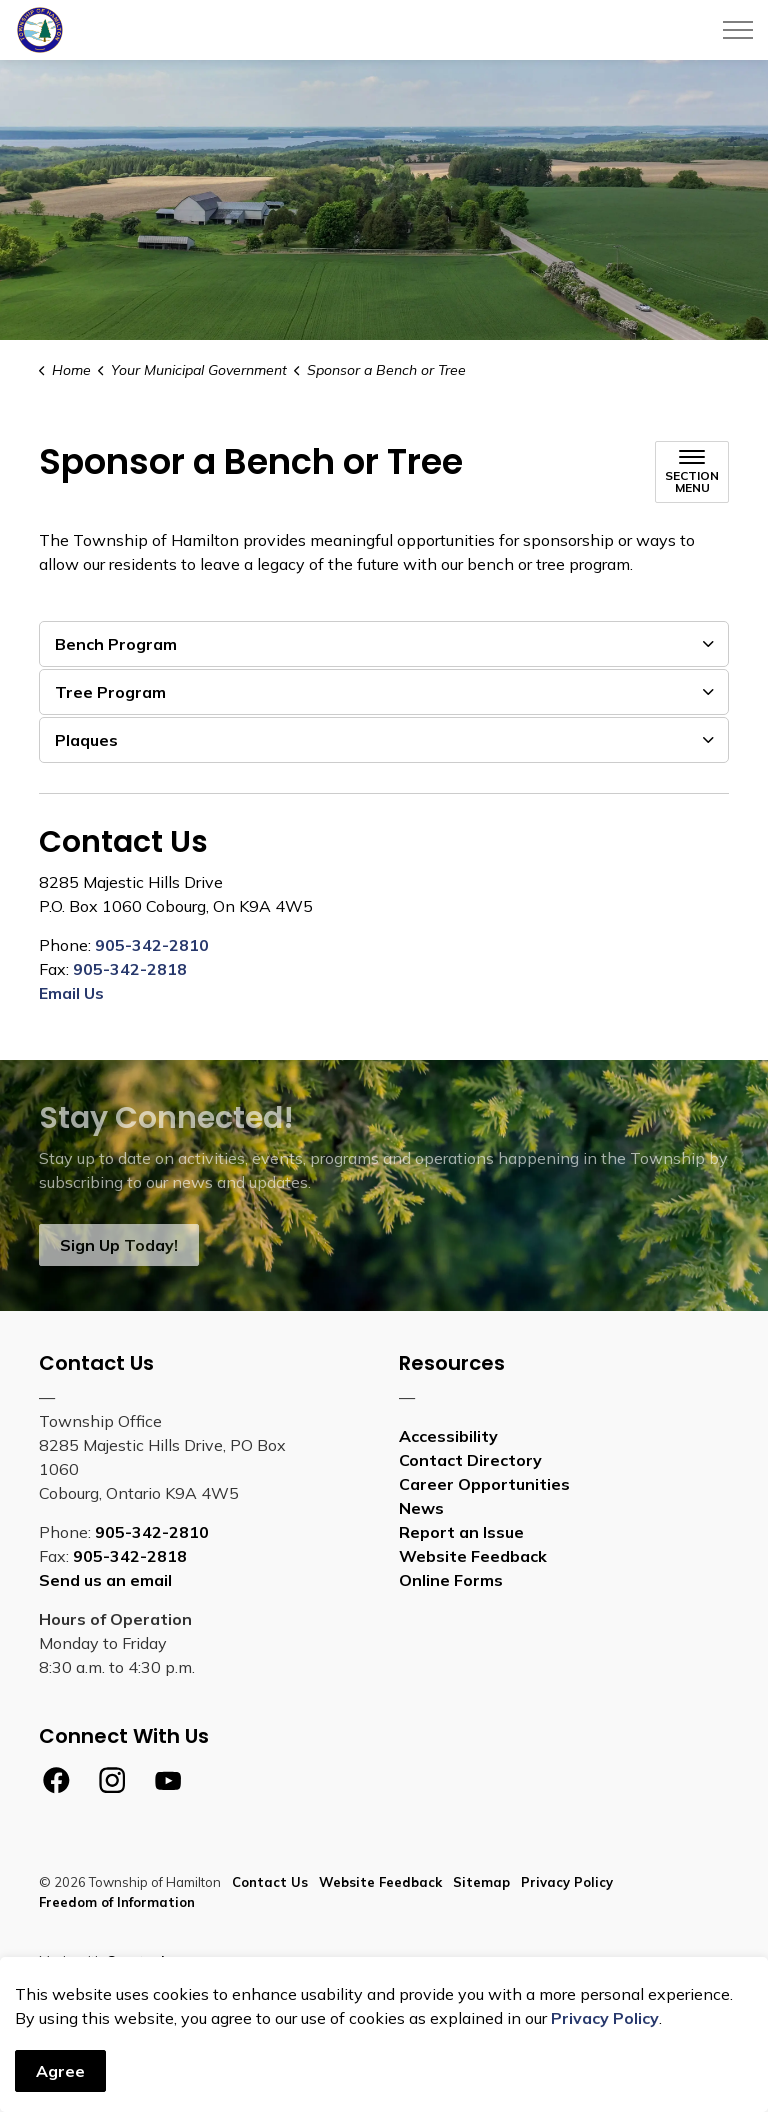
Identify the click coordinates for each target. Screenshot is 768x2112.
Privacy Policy (605, 2018)
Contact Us (270, 1882)
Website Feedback (473, 1556)
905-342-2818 (130, 969)
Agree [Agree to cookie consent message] (60, 2071)
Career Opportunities (484, 1484)
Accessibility (448, 1436)
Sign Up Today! (119, 1245)
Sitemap (481, 1882)
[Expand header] (738, 30)
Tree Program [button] (110, 692)
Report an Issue (461, 1532)
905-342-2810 (152, 945)
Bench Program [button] (116, 644)
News (421, 1508)
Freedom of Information (117, 1902)
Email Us (71, 993)
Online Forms (451, 1580)
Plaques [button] (86, 740)
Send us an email (105, 1580)
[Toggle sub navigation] (692, 472)
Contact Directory (470, 1460)
